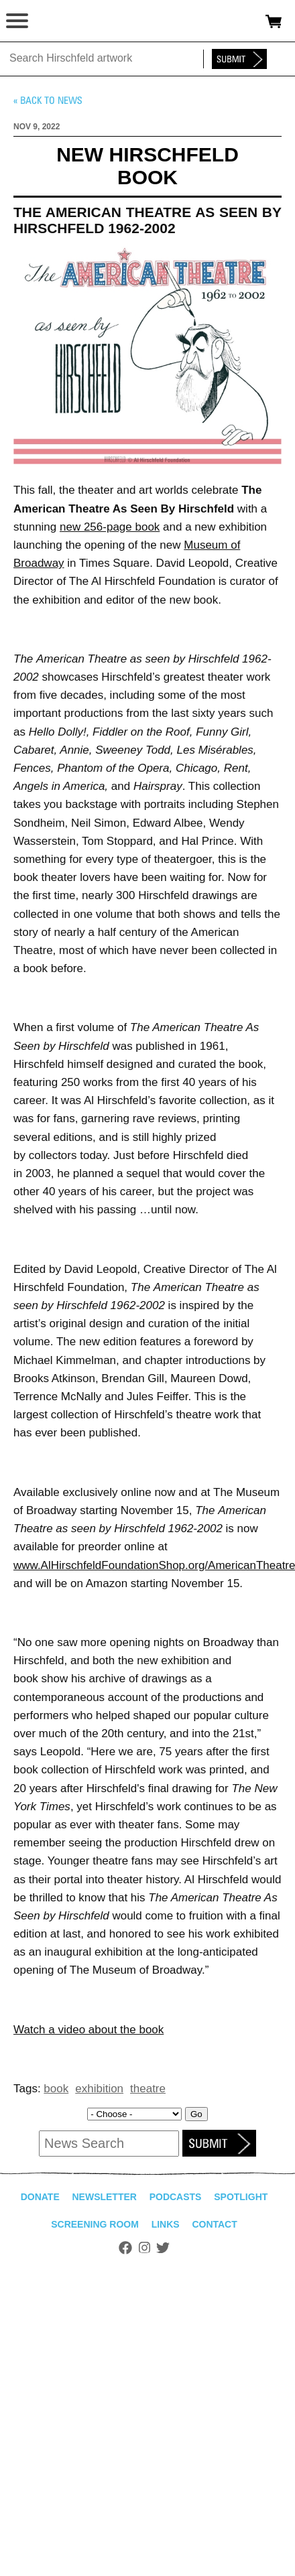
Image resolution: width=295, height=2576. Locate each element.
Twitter (163, 2247)
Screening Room (95, 2224)
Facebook (125, 2247)
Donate (40, 2196)
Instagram (144, 2247)
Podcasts (176, 2196)
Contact (214, 2224)
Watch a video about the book (88, 2029)
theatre (148, 2088)
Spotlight (241, 2196)
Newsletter (104, 2196)
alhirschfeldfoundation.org (57, 21)
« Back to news (47, 100)
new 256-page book (110, 527)
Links (166, 2224)
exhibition (99, 2088)
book (56, 2088)
